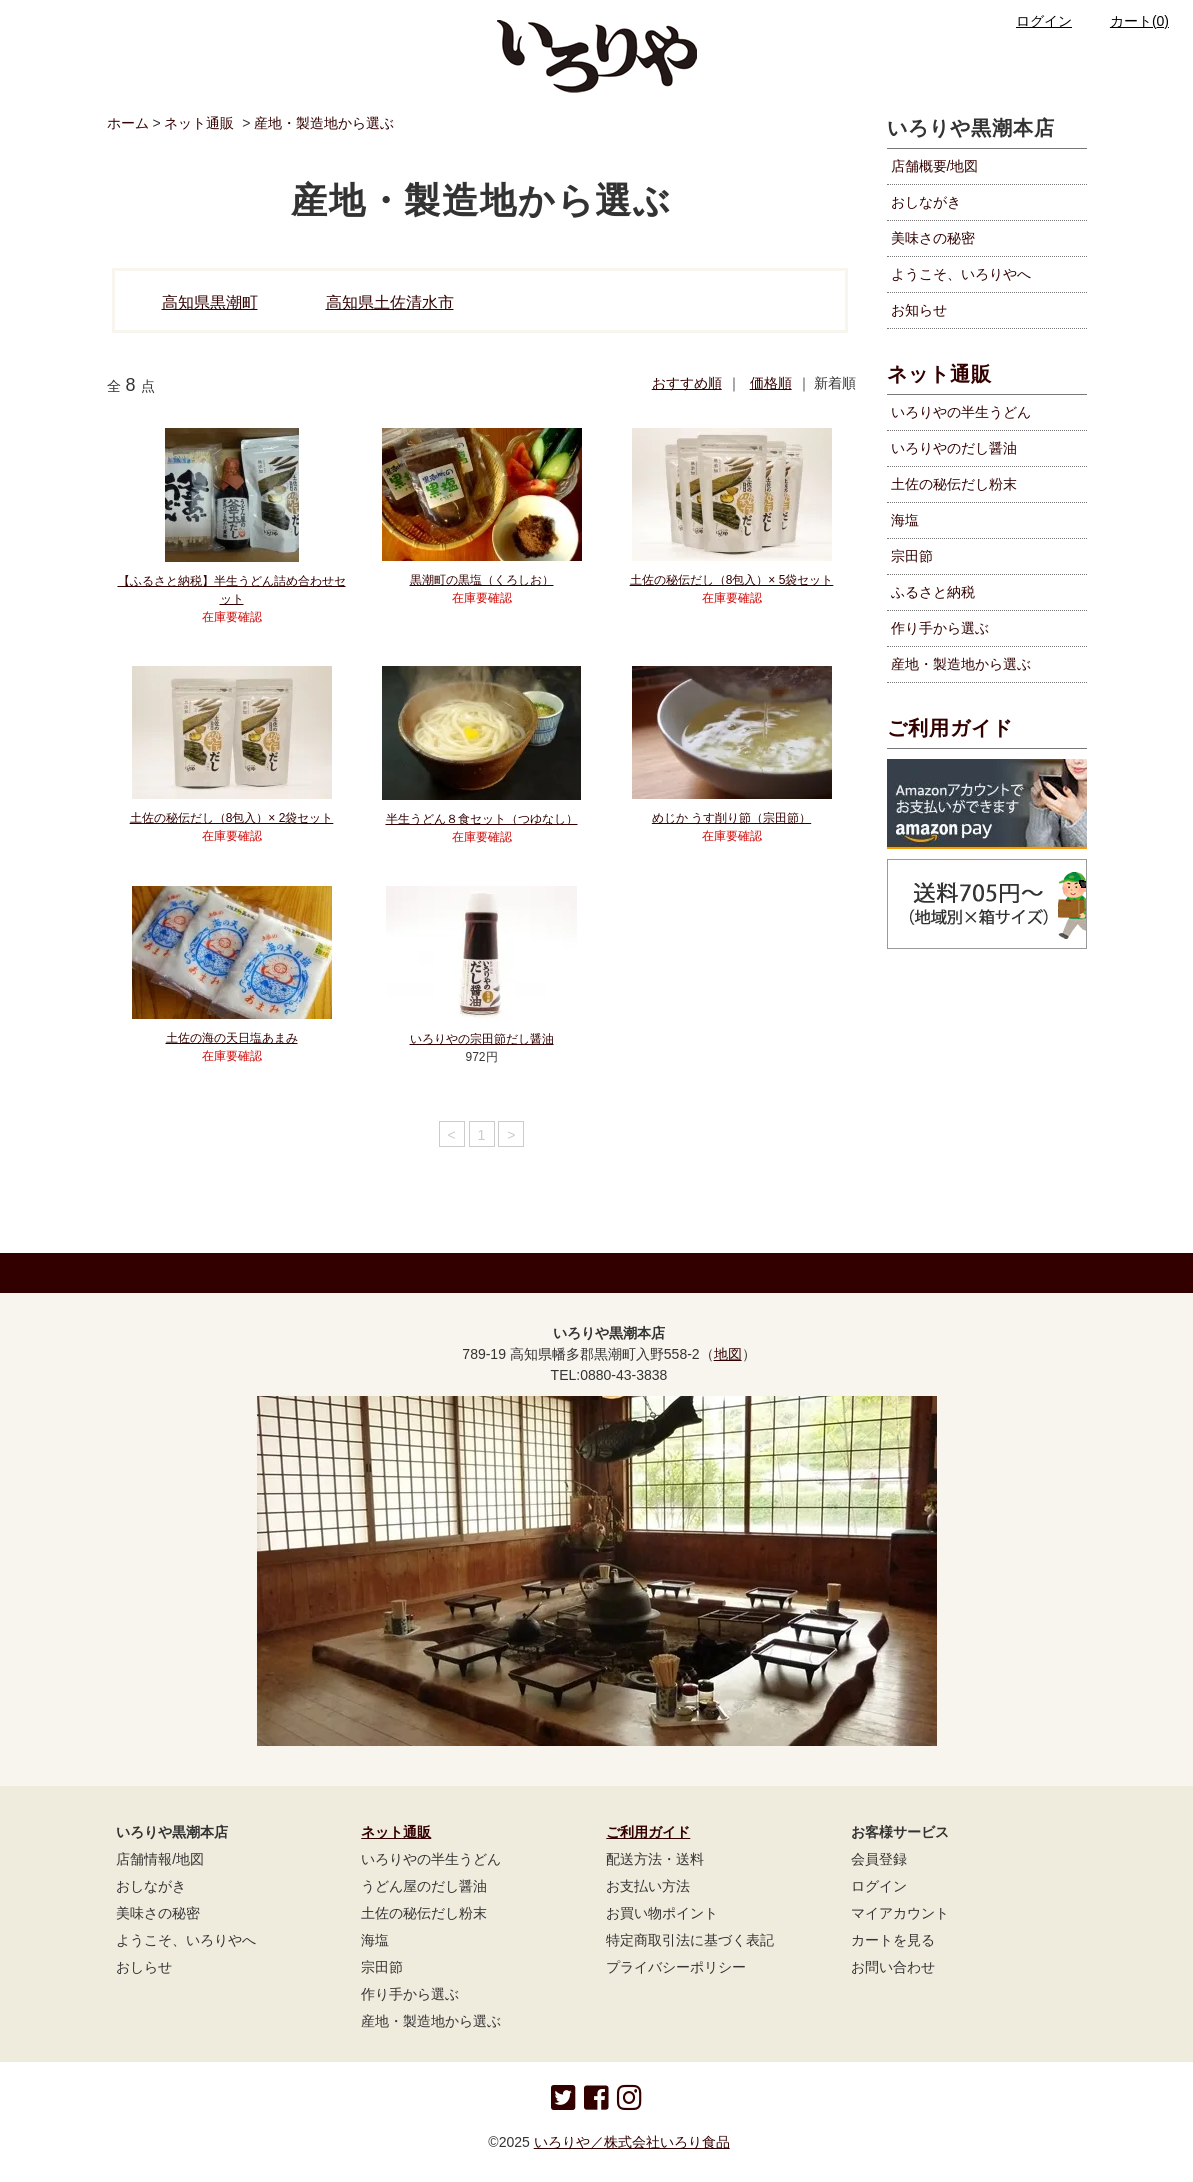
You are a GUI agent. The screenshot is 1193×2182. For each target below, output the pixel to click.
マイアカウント (900, 1913)
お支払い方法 (648, 1886)
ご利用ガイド (950, 728)
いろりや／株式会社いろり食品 (632, 2142)
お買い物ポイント (662, 1913)
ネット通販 (199, 123)
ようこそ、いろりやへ (961, 274)
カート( (1127, 21)
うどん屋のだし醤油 (424, 1886)
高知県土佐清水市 (390, 302)
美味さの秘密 (933, 238)
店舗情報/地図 (160, 1859)
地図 (728, 1354)
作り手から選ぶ (410, 1994)
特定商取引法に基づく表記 (690, 1940)
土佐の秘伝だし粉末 (424, 1913)
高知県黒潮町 (210, 302)
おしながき (926, 202)
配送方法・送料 (655, 1859)
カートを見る (893, 1940)
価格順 (771, 383)
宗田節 (382, 1967)
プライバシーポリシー (676, 1967)
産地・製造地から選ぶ (324, 123)
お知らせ (919, 310)
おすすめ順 (687, 383)
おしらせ (144, 1967)
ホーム (128, 123)
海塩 (375, 1940)
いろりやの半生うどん (431, 1859)
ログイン (1032, 21)
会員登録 (879, 1859)
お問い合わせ (893, 1967)
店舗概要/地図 (935, 166)
